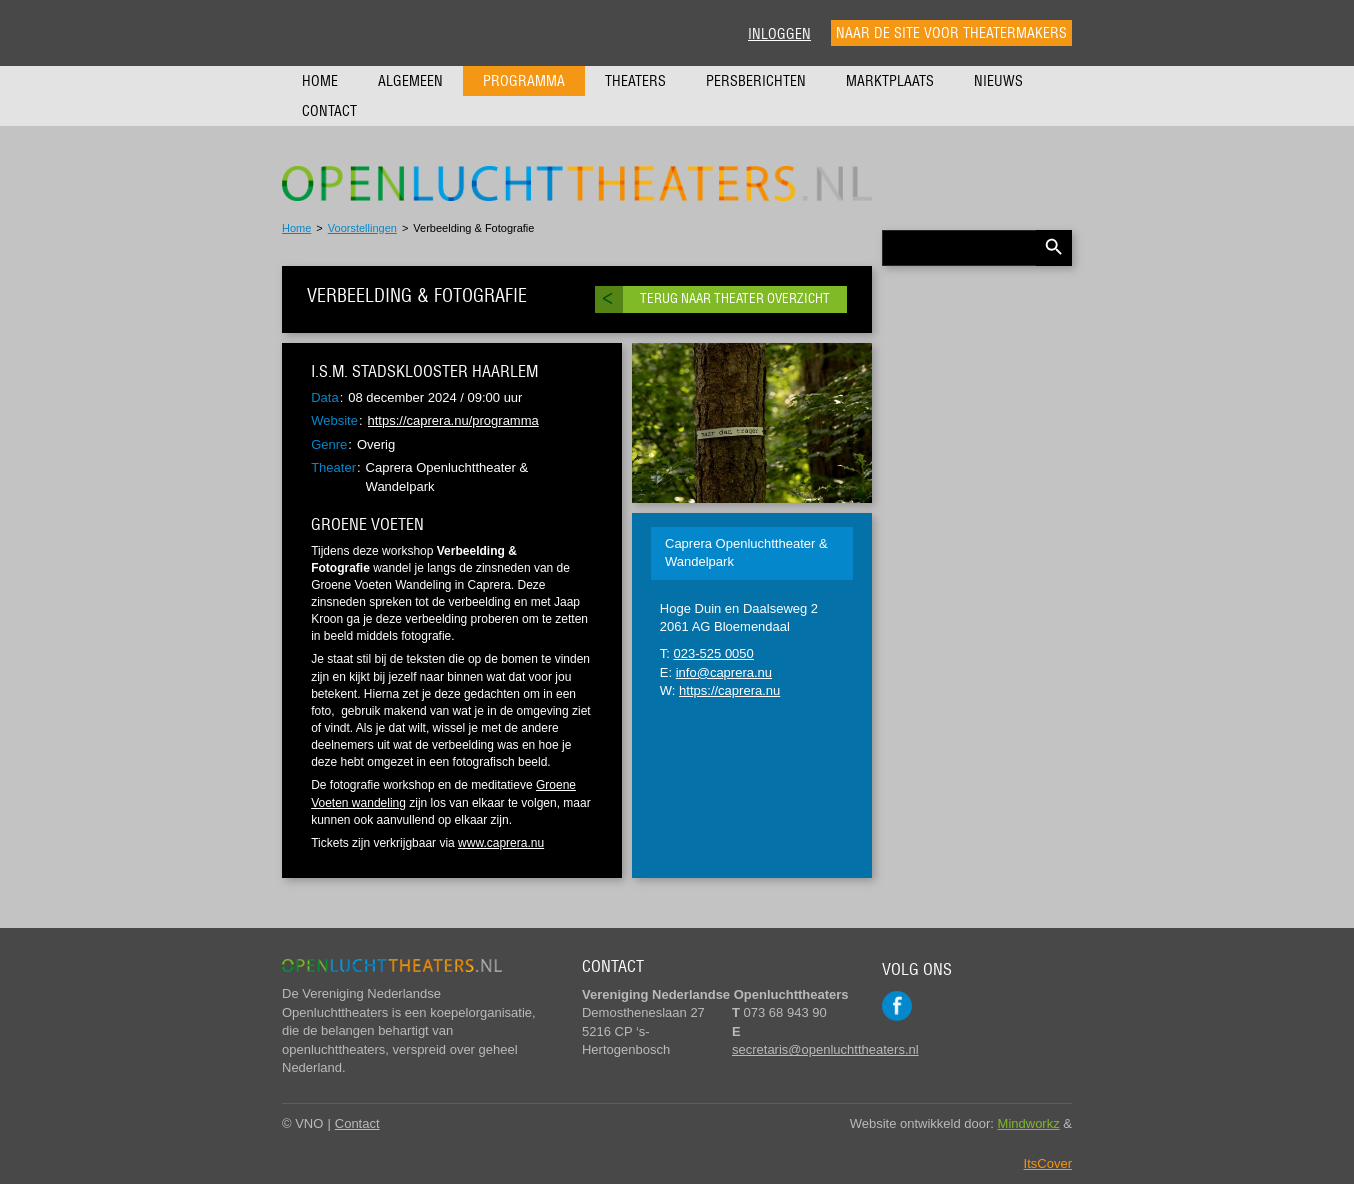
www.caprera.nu (501, 843)
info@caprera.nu (724, 672)
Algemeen (410, 81)
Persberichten (756, 81)
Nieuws (998, 81)
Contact (329, 111)
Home (320, 81)
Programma (524, 81)
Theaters (635, 81)
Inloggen (779, 34)
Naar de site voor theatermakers (951, 33)
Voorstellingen (362, 228)
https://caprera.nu (729, 690)
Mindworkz (1029, 1123)
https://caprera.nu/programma (453, 420)
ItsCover (1048, 1163)
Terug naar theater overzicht (735, 298)
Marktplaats (890, 81)
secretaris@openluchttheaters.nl (825, 1049)
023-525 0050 (714, 653)
